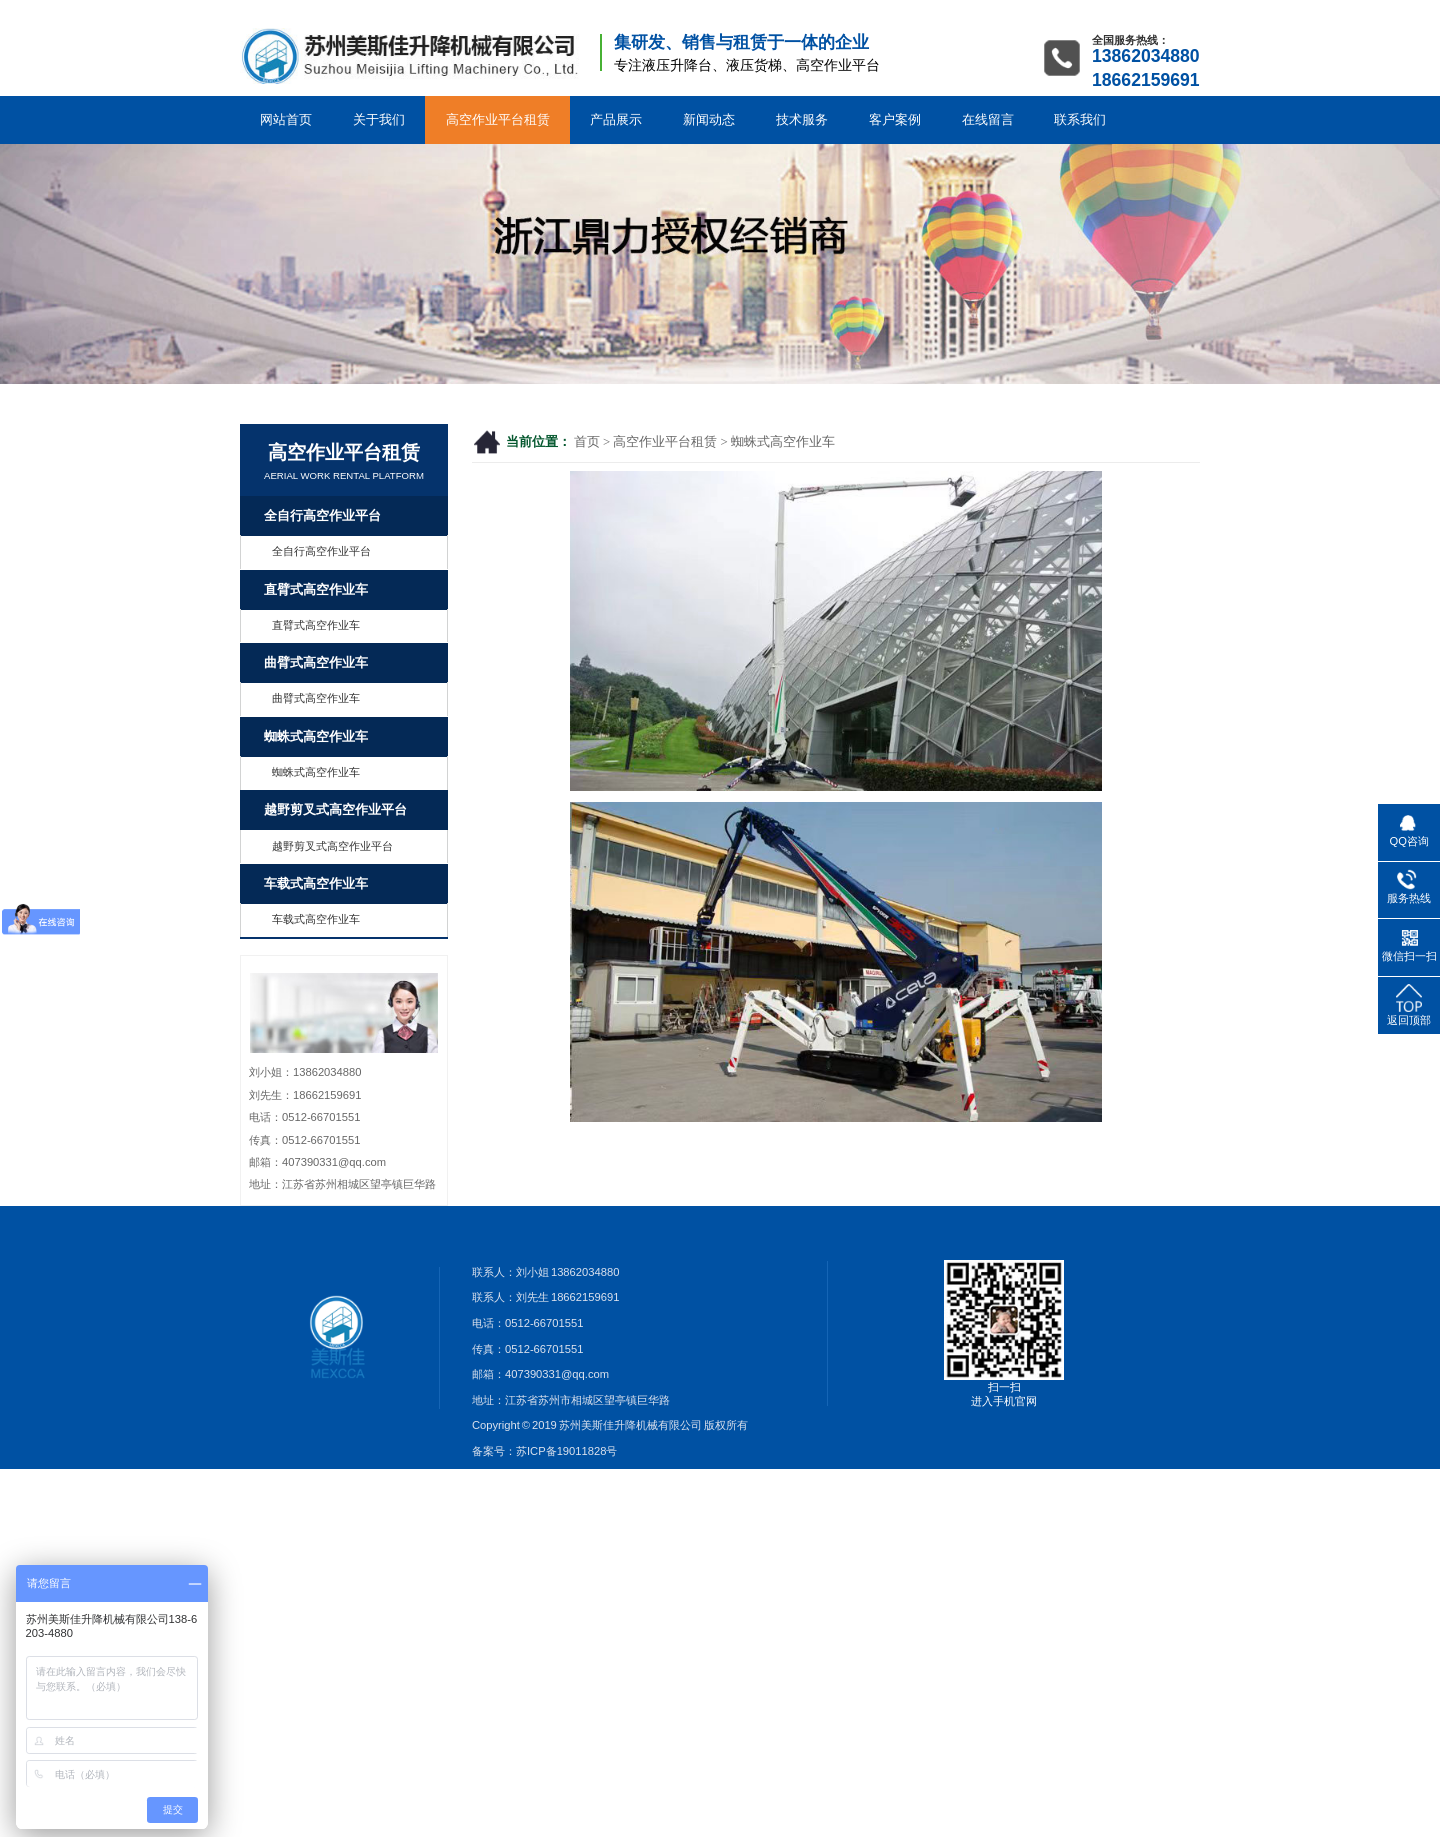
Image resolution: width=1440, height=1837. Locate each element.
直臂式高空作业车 (316, 590)
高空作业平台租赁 (498, 119)
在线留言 (988, 119)
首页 (587, 442)
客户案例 (895, 119)
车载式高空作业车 (316, 884)
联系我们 (1080, 119)
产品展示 (616, 119)
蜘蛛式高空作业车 (783, 442)
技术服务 (802, 119)
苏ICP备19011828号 (566, 1451)
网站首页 (286, 119)
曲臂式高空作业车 (316, 663)
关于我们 (379, 119)
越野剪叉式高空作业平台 (335, 810)
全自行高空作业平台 (322, 516)
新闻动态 (709, 119)
